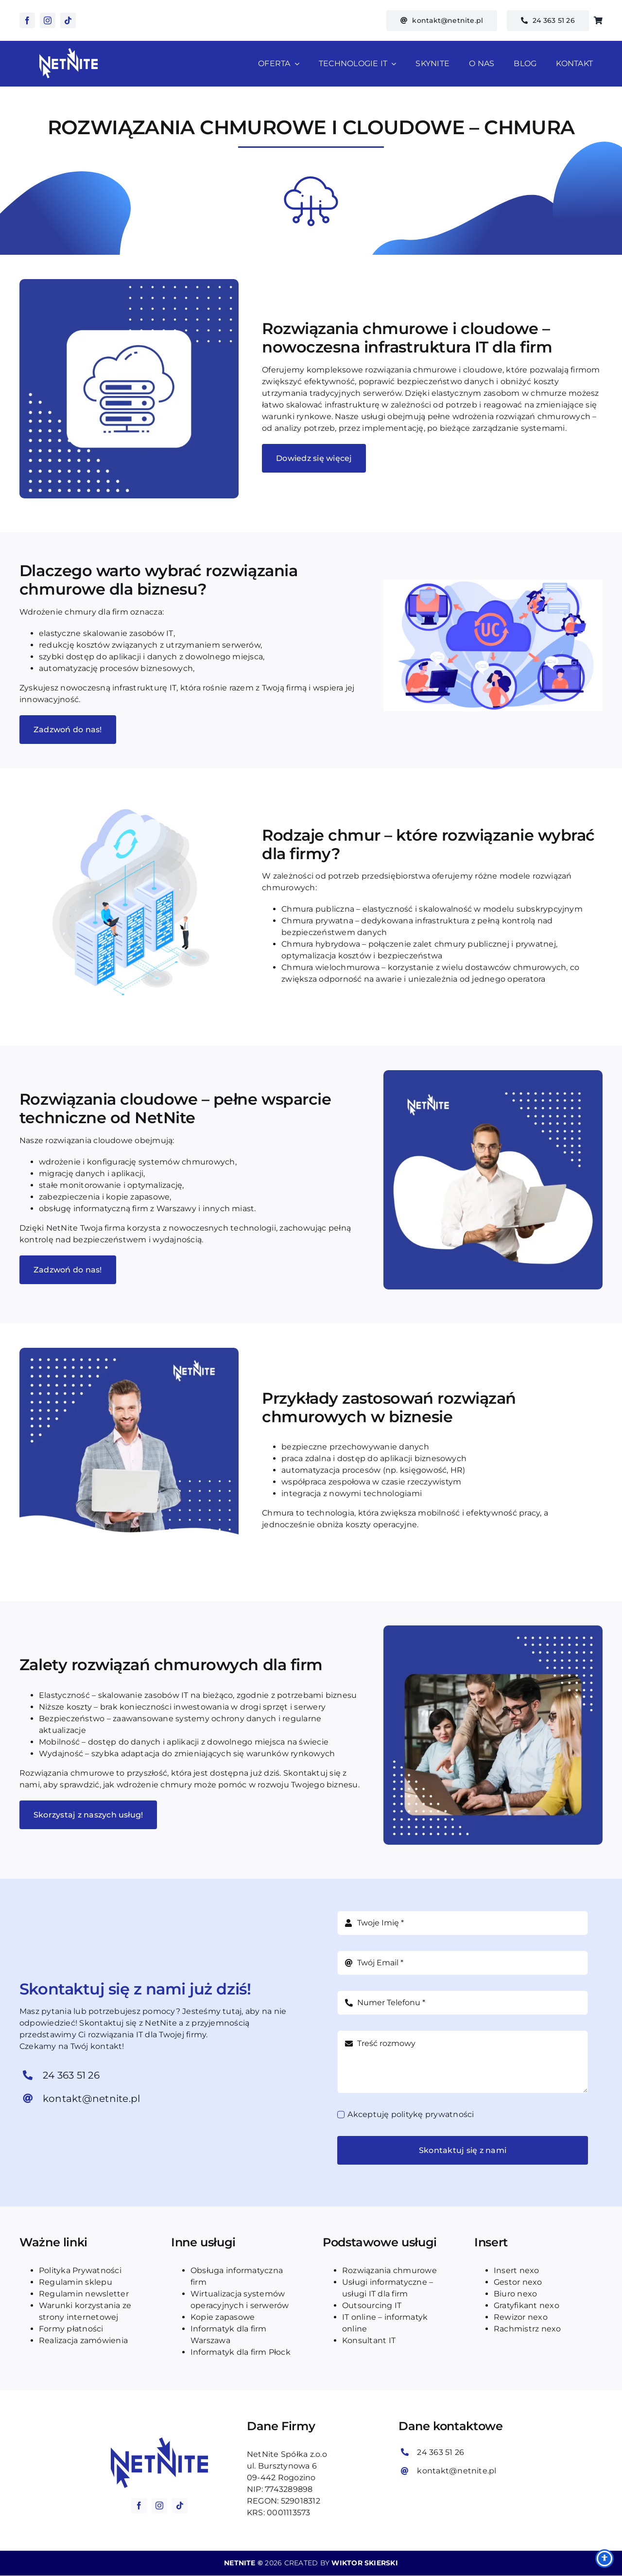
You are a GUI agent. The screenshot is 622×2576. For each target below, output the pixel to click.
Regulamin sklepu (75, 2282)
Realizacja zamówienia (83, 2340)
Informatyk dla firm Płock (240, 2352)
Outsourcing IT (371, 2305)
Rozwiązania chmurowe (389, 2270)
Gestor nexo (518, 2282)
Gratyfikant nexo (526, 2305)
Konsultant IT (369, 2340)
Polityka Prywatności (80, 2270)
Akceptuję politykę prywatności (410, 2114)
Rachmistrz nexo (527, 2328)
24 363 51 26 (71, 2075)
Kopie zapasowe (222, 2317)
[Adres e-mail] (462, 1963)
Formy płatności (71, 2328)
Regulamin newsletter (84, 2293)
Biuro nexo (515, 2293)
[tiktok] (68, 20)
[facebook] (27, 20)
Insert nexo (516, 2270)
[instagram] (47, 20)
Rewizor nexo (521, 2317)
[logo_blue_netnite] (159, 2441)
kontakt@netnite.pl (91, 2098)
